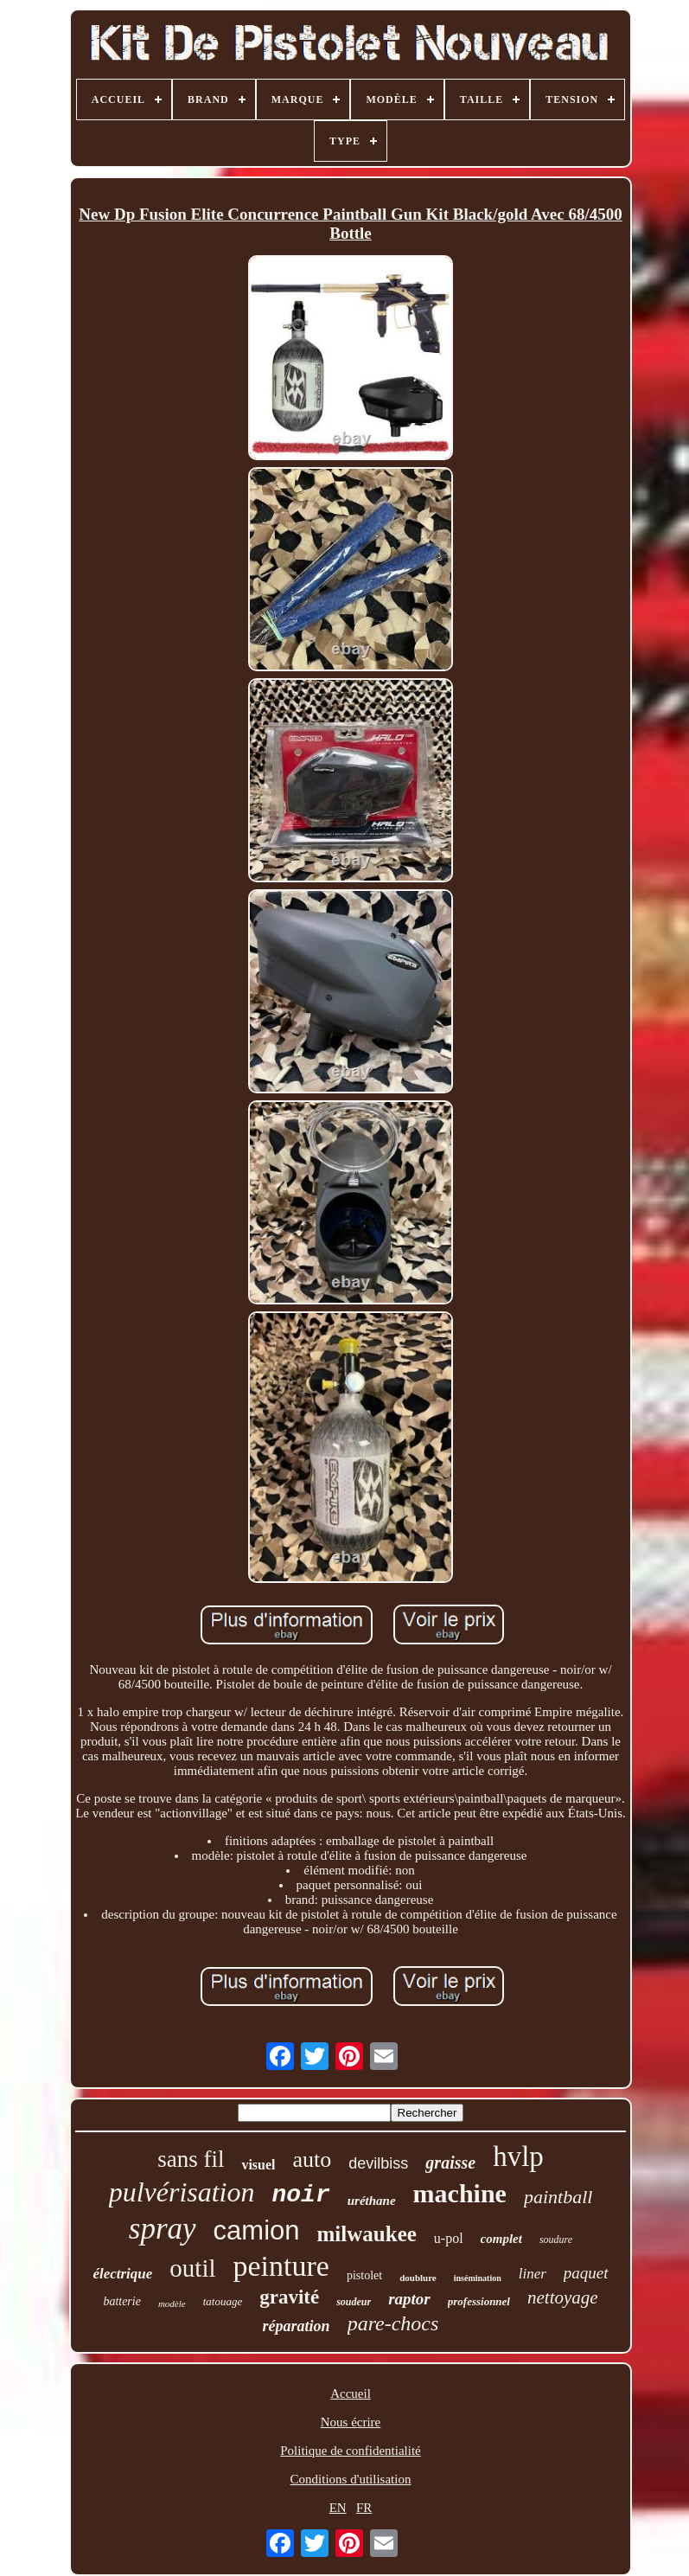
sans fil (190, 2159)
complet (501, 2239)
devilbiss (378, 2163)
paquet (586, 2273)
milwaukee (367, 2234)
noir (301, 2195)
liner (532, 2273)
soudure (555, 2239)
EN (338, 2508)
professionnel (479, 2301)
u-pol (448, 2238)
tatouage (223, 2301)
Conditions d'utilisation (350, 2479)
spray (162, 2229)
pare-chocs (393, 2323)
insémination (477, 2278)
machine (460, 2193)
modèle (172, 2303)
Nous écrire (351, 2422)
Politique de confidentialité (350, 2450)
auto (312, 2159)
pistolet (364, 2275)
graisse (450, 2162)
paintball (558, 2197)
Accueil (350, 2393)
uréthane (372, 2201)
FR (364, 2508)
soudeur (353, 2302)
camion (257, 2230)
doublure (418, 2277)
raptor (409, 2299)
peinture (281, 2266)
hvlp (518, 2156)
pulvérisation (182, 2192)
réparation (296, 2326)
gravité (289, 2297)
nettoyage (562, 2297)
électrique (122, 2273)
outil (192, 2268)
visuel (258, 2164)
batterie (122, 2301)
